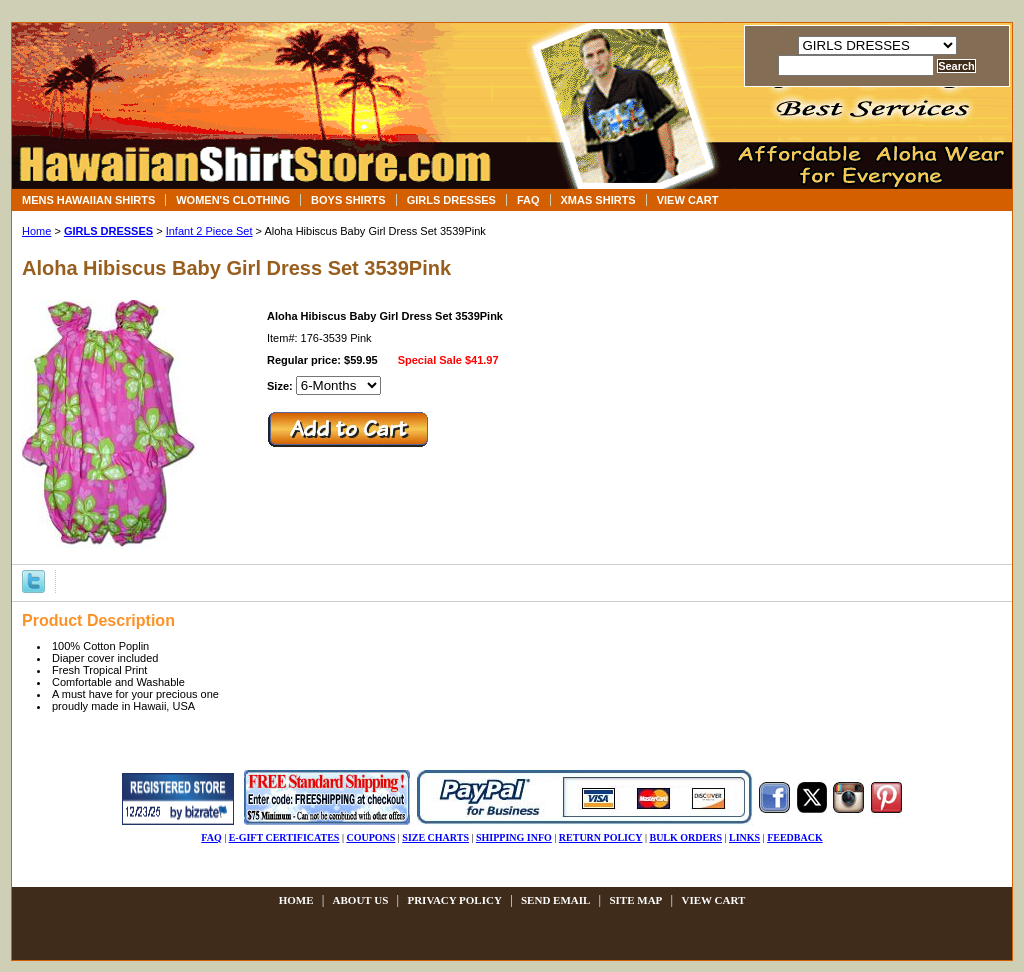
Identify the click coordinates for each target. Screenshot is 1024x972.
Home (36, 231)
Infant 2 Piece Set (209, 231)
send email (555, 900)
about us (361, 900)
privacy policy (454, 900)
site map (635, 900)
